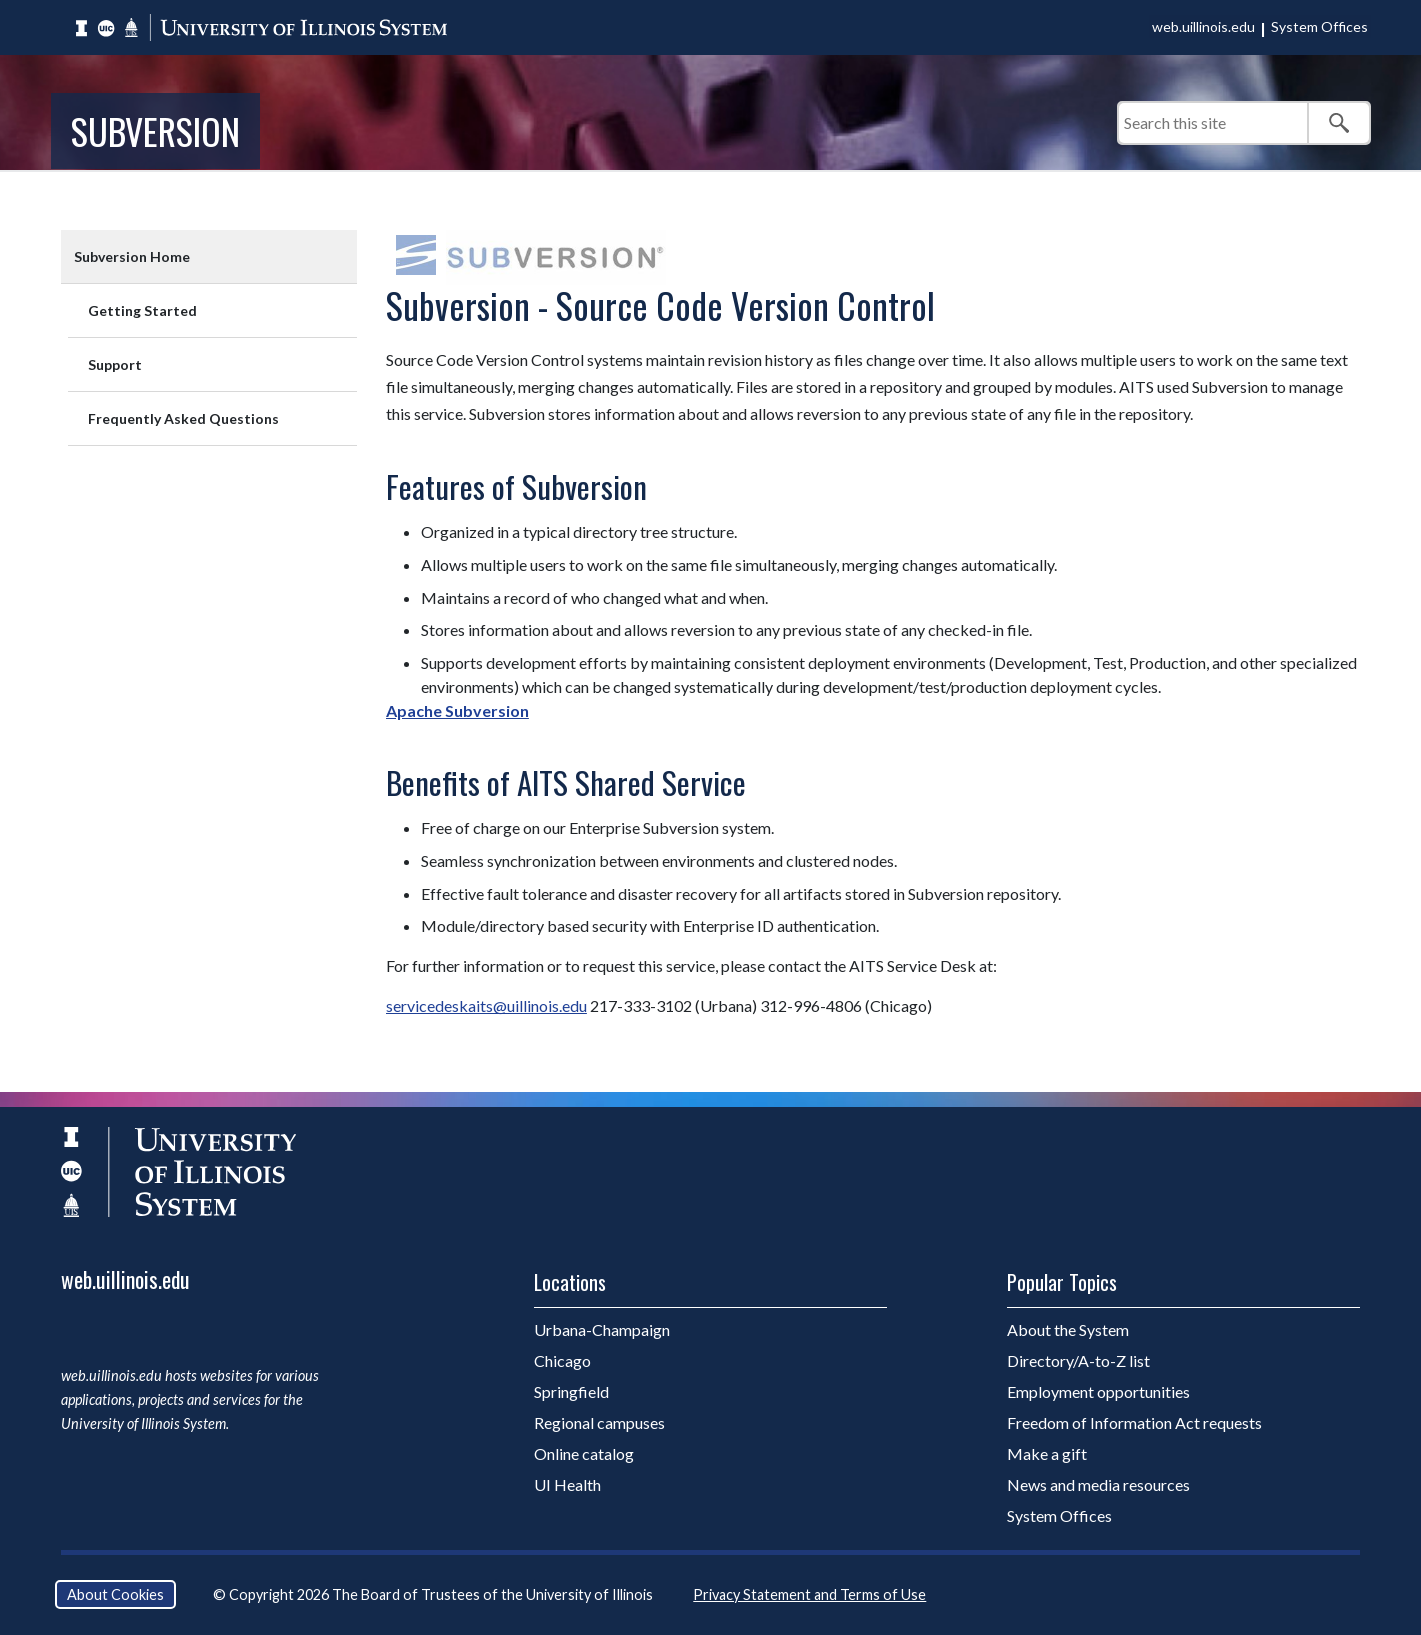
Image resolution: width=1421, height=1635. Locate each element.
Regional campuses (599, 1422)
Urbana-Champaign (602, 1329)
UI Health (567, 1484)
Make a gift (1047, 1453)
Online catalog (584, 1453)
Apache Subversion (457, 710)
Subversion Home (132, 256)
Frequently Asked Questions (183, 418)
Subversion (155, 130)
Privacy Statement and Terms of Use (809, 1594)
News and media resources (1098, 1484)
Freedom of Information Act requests (1134, 1422)
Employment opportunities (1098, 1391)
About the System (1068, 1329)
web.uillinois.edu (1203, 26)
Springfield (571, 1391)
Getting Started (142, 310)
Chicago (562, 1360)
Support (115, 364)
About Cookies (115, 1594)
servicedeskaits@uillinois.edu (486, 1005)
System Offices (1319, 26)
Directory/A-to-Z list (1078, 1360)
